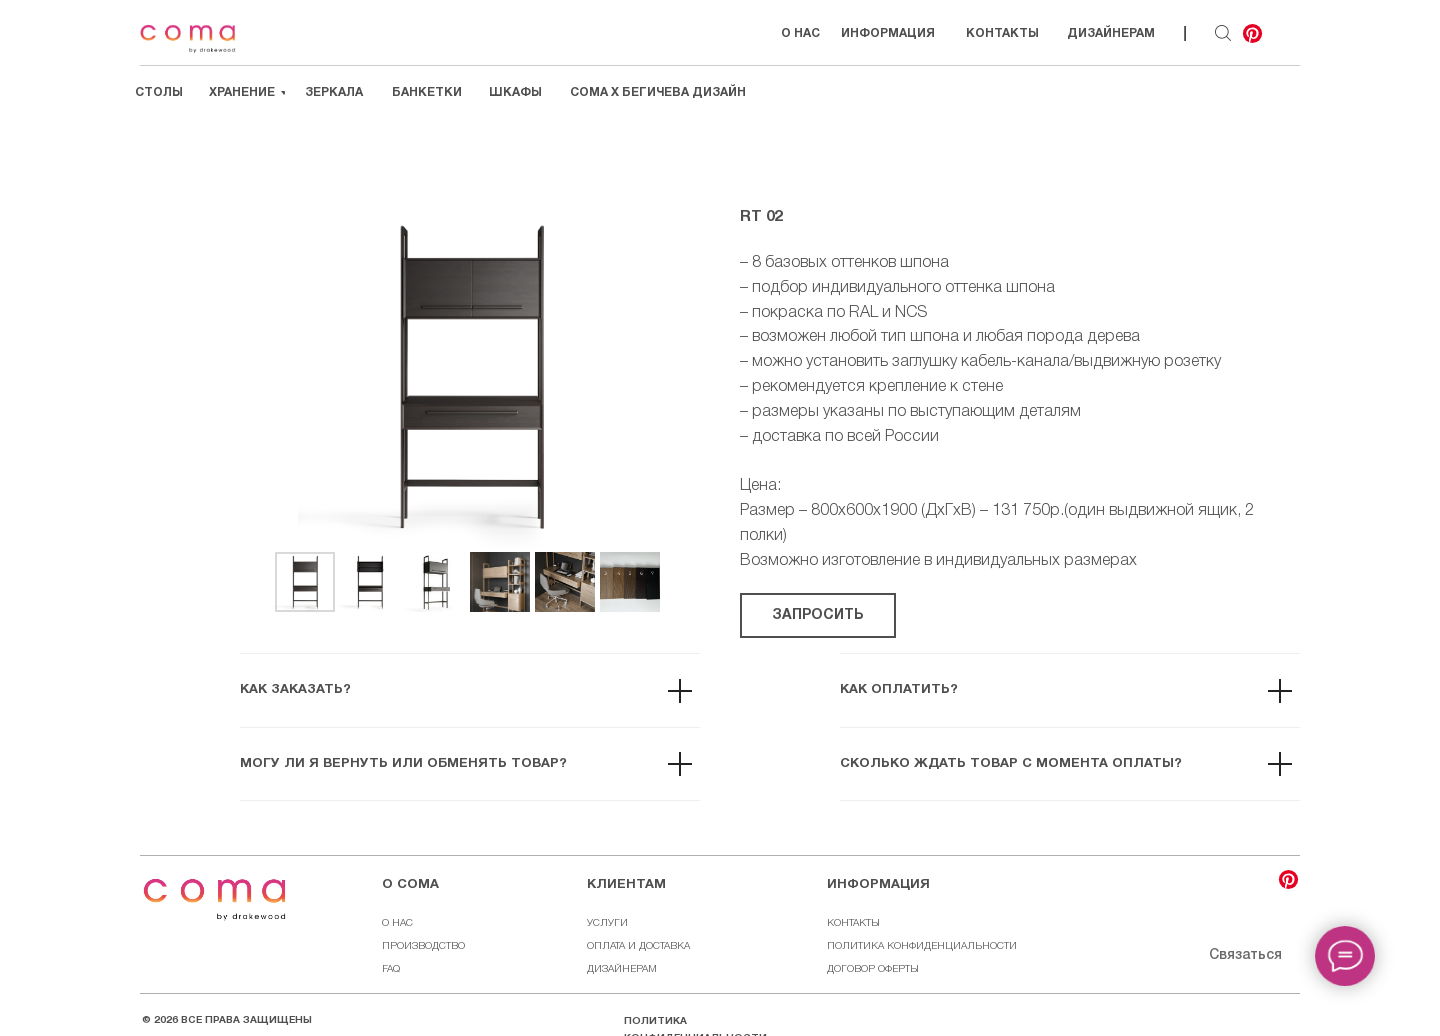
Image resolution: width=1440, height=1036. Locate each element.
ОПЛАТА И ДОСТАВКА (638, 946)
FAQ (391, 969)
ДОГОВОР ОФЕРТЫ (873, 969)
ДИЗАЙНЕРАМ (622, 969)
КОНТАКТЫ (853, 923)
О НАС (397, 923)
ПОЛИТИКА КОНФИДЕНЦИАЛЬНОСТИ (922, 946)
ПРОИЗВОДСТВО (423, 946)
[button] (818, 615)
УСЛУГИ (607, 923)
